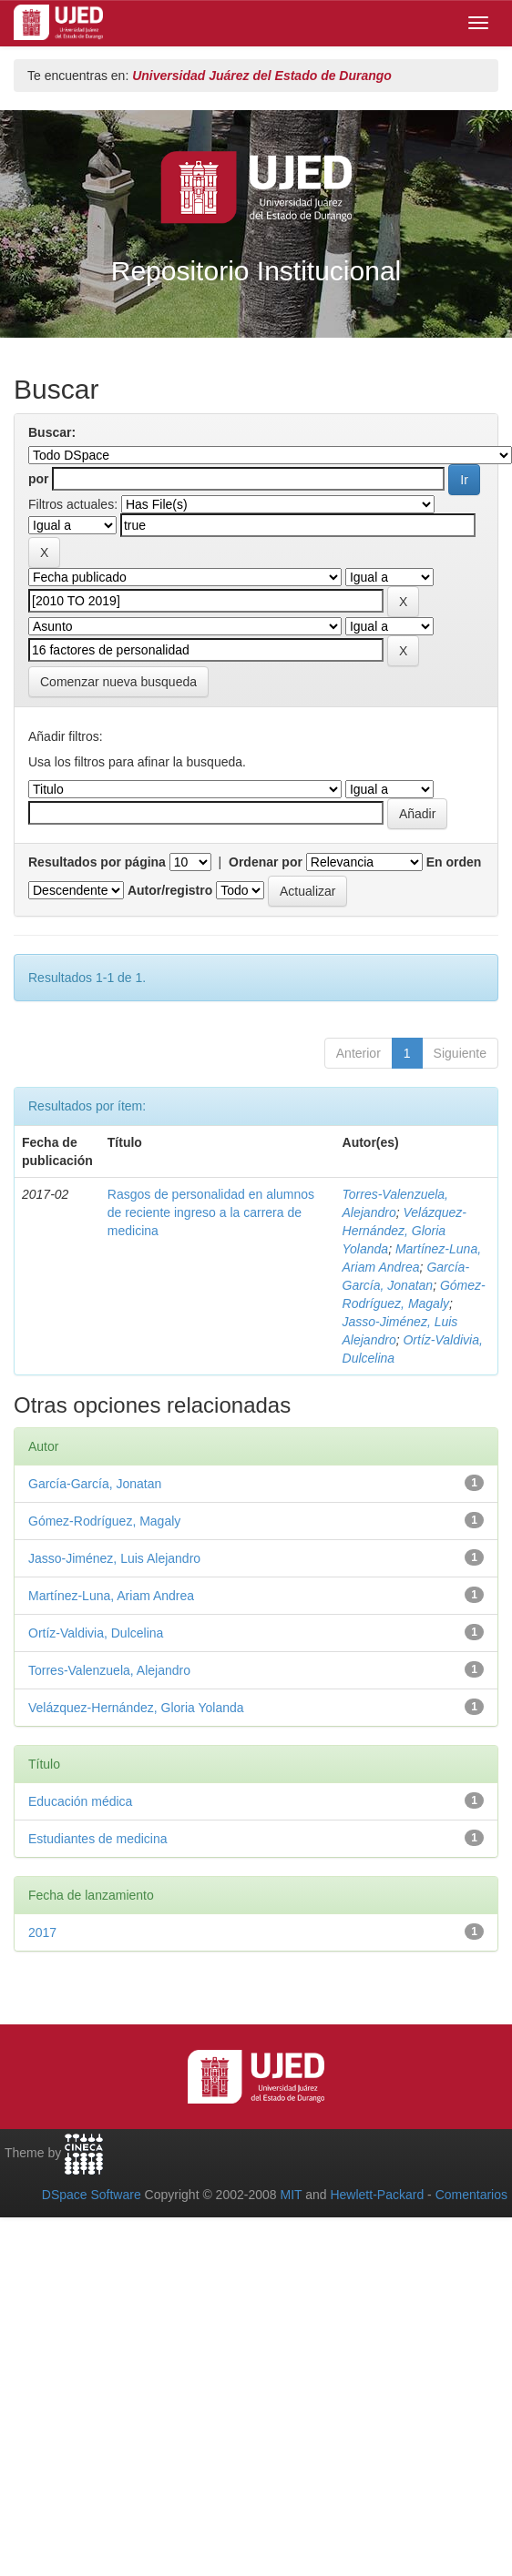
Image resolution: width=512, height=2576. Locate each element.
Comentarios (471, 2194)
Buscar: (52, 432)
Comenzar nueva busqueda (118, 681)
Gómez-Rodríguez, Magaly (104, 1521)
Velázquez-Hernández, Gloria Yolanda (404, 1230)
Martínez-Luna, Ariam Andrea (111, 1595)
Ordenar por (265, 862)
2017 (42, 1932)
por (38, 479)
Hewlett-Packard (377, 2194)
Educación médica (80, 1801)
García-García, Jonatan (94, 1483)
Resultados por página (97, 862)
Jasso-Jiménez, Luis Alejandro (114, 1558)
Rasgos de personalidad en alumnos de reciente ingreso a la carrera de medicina (211, 1212)
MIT (291, 2194)
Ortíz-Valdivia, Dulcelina (95, 1633)
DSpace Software (91, 2194)
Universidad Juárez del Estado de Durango (262, 75)
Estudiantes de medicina (98, 1838)
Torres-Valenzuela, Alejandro (109, 1670)
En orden (454, 862)
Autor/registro (170, 890)
